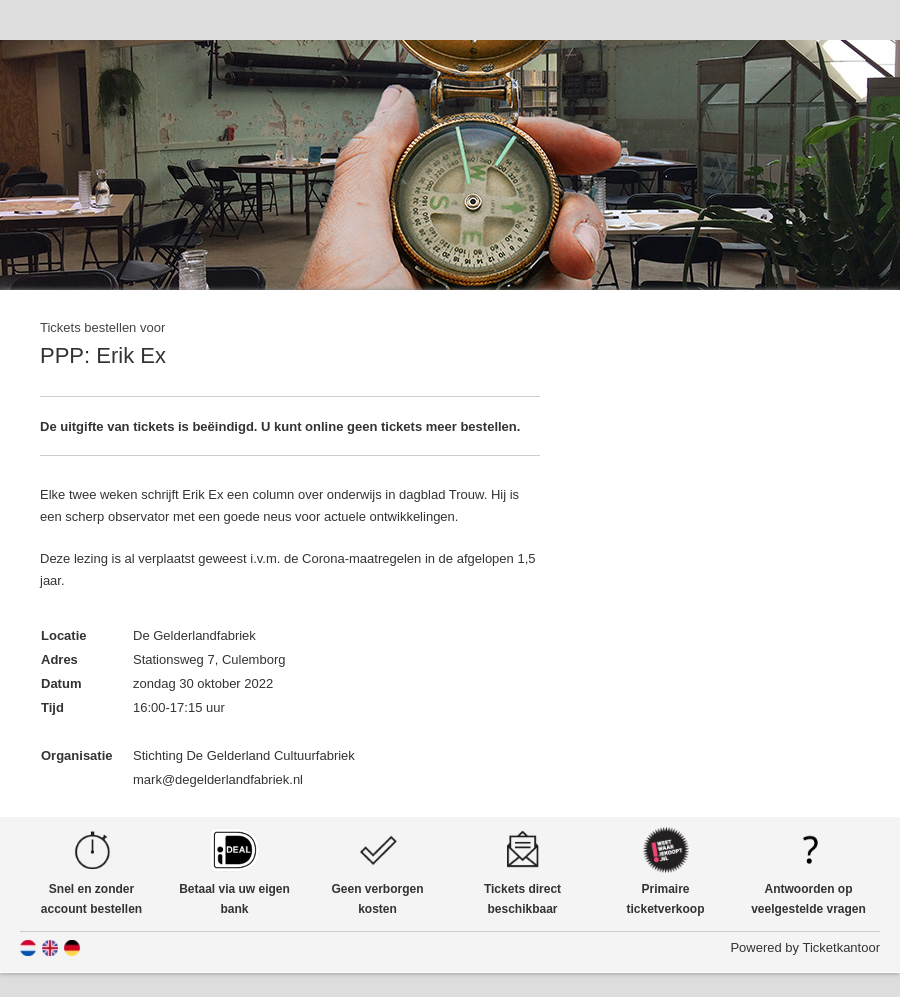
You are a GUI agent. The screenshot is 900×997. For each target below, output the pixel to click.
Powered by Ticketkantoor (805, 947)
